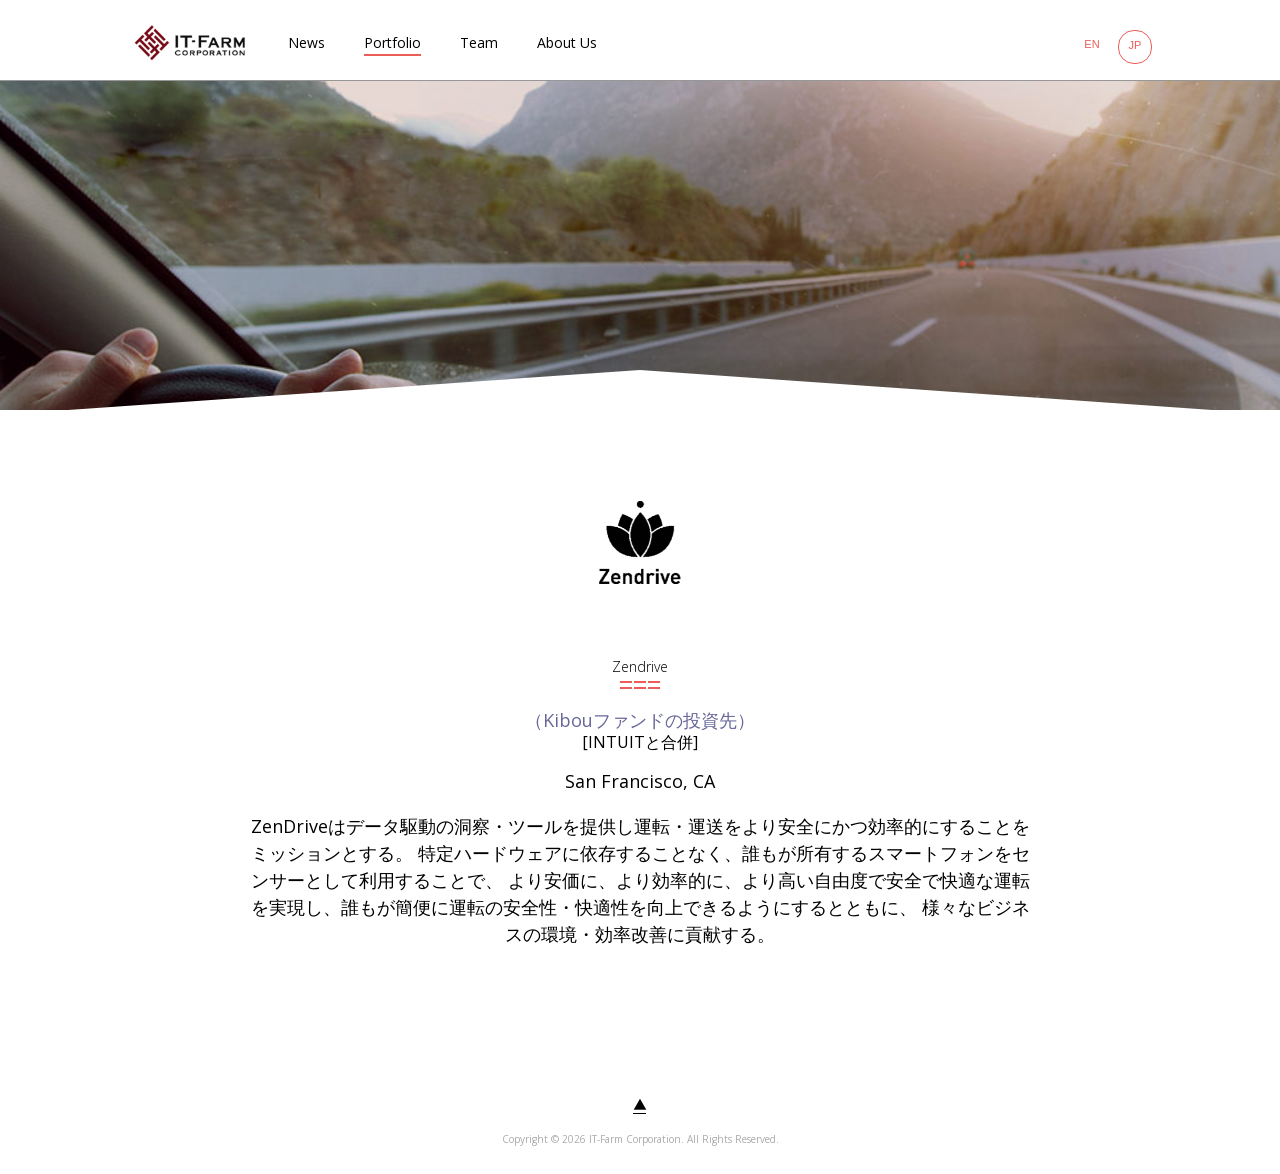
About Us (567, 42)
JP (1135, 45)
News (306, 42)
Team (479, 42)
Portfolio (392, 42)
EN (1091, 44)
